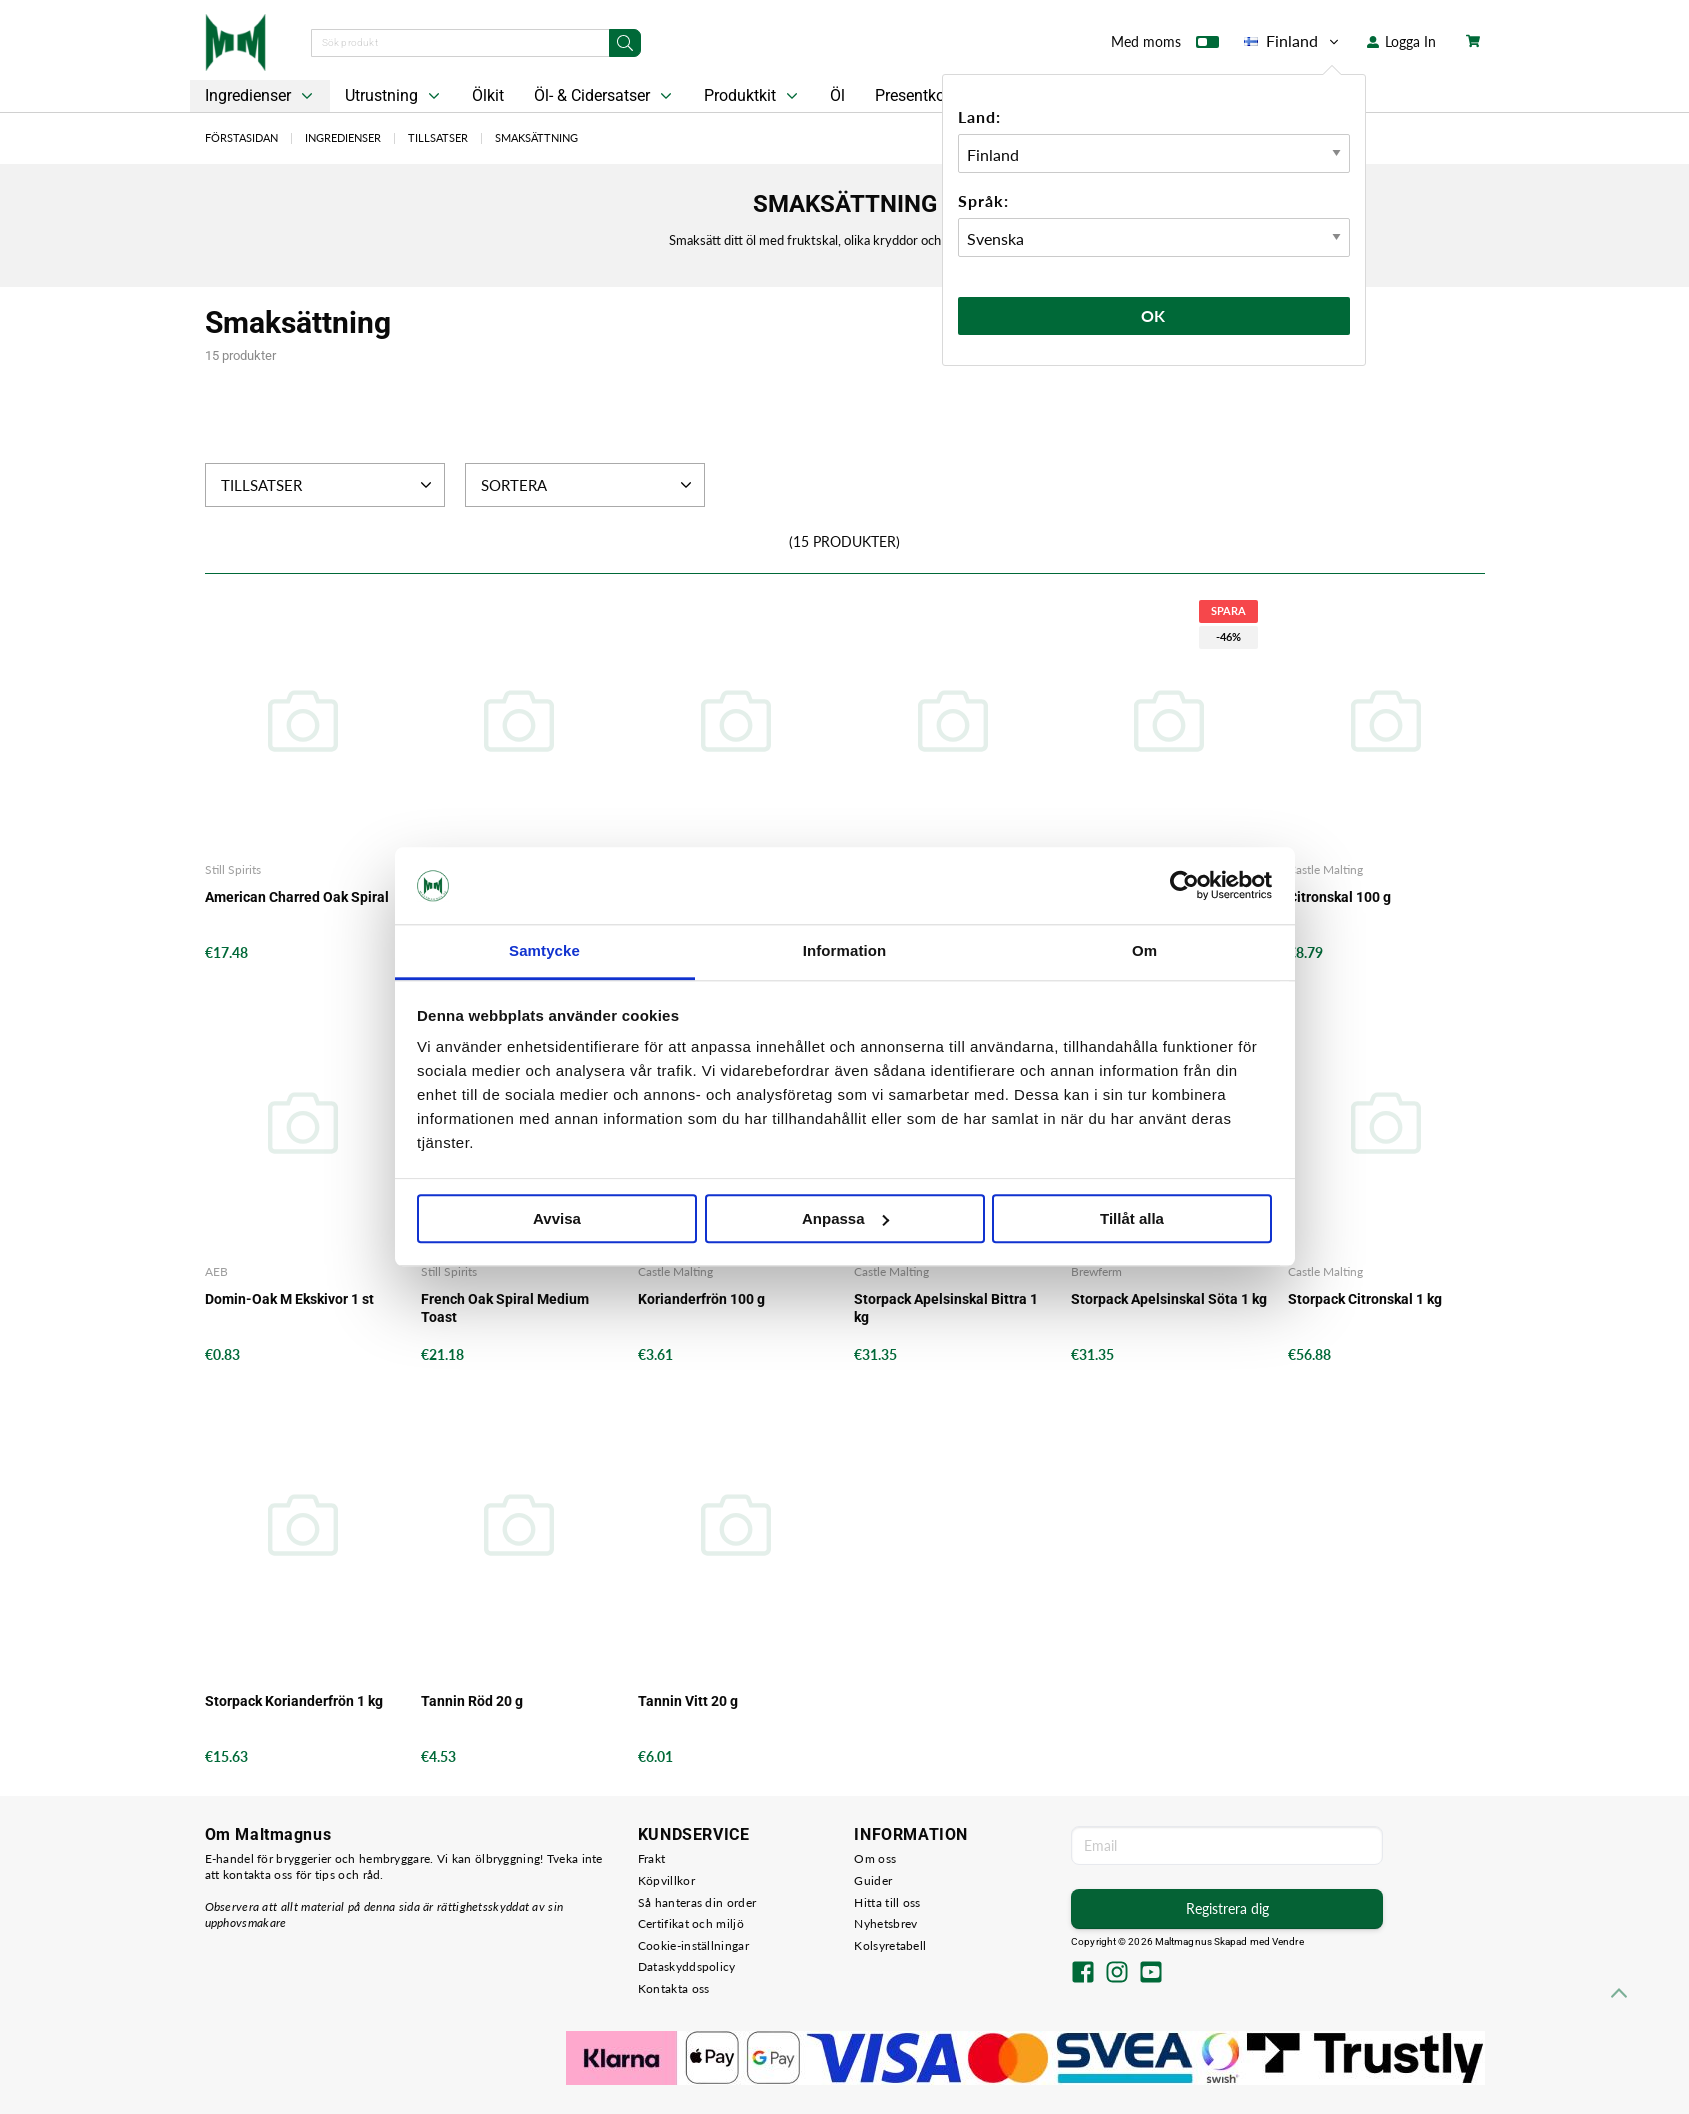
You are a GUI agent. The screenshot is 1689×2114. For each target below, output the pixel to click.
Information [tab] (845, 950)
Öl (837, 95)
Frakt (652, 1858)
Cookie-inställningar (693, 1945)
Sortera (588, 485)
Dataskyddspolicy (687, 1966)
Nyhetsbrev (885, 1923)
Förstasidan (241, 137)
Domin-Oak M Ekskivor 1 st (289, 1299)
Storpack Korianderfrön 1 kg (294, 1701)
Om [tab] (1144, 950)
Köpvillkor (666, 1880)
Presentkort (915, 95)
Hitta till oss (887, 1902)
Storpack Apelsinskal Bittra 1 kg (946, 1308)
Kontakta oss (674, 1988)
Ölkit (488, 95)
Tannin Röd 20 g (472, 1701)
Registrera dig (1227, 1908)
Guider (873, 1880)
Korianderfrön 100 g (701, 1299)
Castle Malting (1325, 869)
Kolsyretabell (890, 1945)
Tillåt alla (1132, 1218)
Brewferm (1096, 1271)
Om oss (875, 1858)
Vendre (1288, 1941)
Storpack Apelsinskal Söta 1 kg (1169, 1299)
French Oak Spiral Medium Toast (505, 1308)
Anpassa (845, 1218)
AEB (216, 1271)
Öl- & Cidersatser (605, 96)
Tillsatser (438, 137)
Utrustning (394, 96)
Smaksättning (536, 137)
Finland (1293, 41)
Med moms (1165, 46)
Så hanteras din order (697, 1902)
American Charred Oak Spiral (297, 897)
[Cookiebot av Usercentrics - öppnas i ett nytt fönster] (1184, 886)
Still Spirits (233, 869)
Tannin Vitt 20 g (688, 1701)
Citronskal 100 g (1339, 897)
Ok (1154, 315)
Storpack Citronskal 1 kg (1365, 1299)
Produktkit (753, 96)
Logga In (1401, 41)
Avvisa (557, 1218)
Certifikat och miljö (691, 1923)
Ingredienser (261, 96)
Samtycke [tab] (544, 950)
